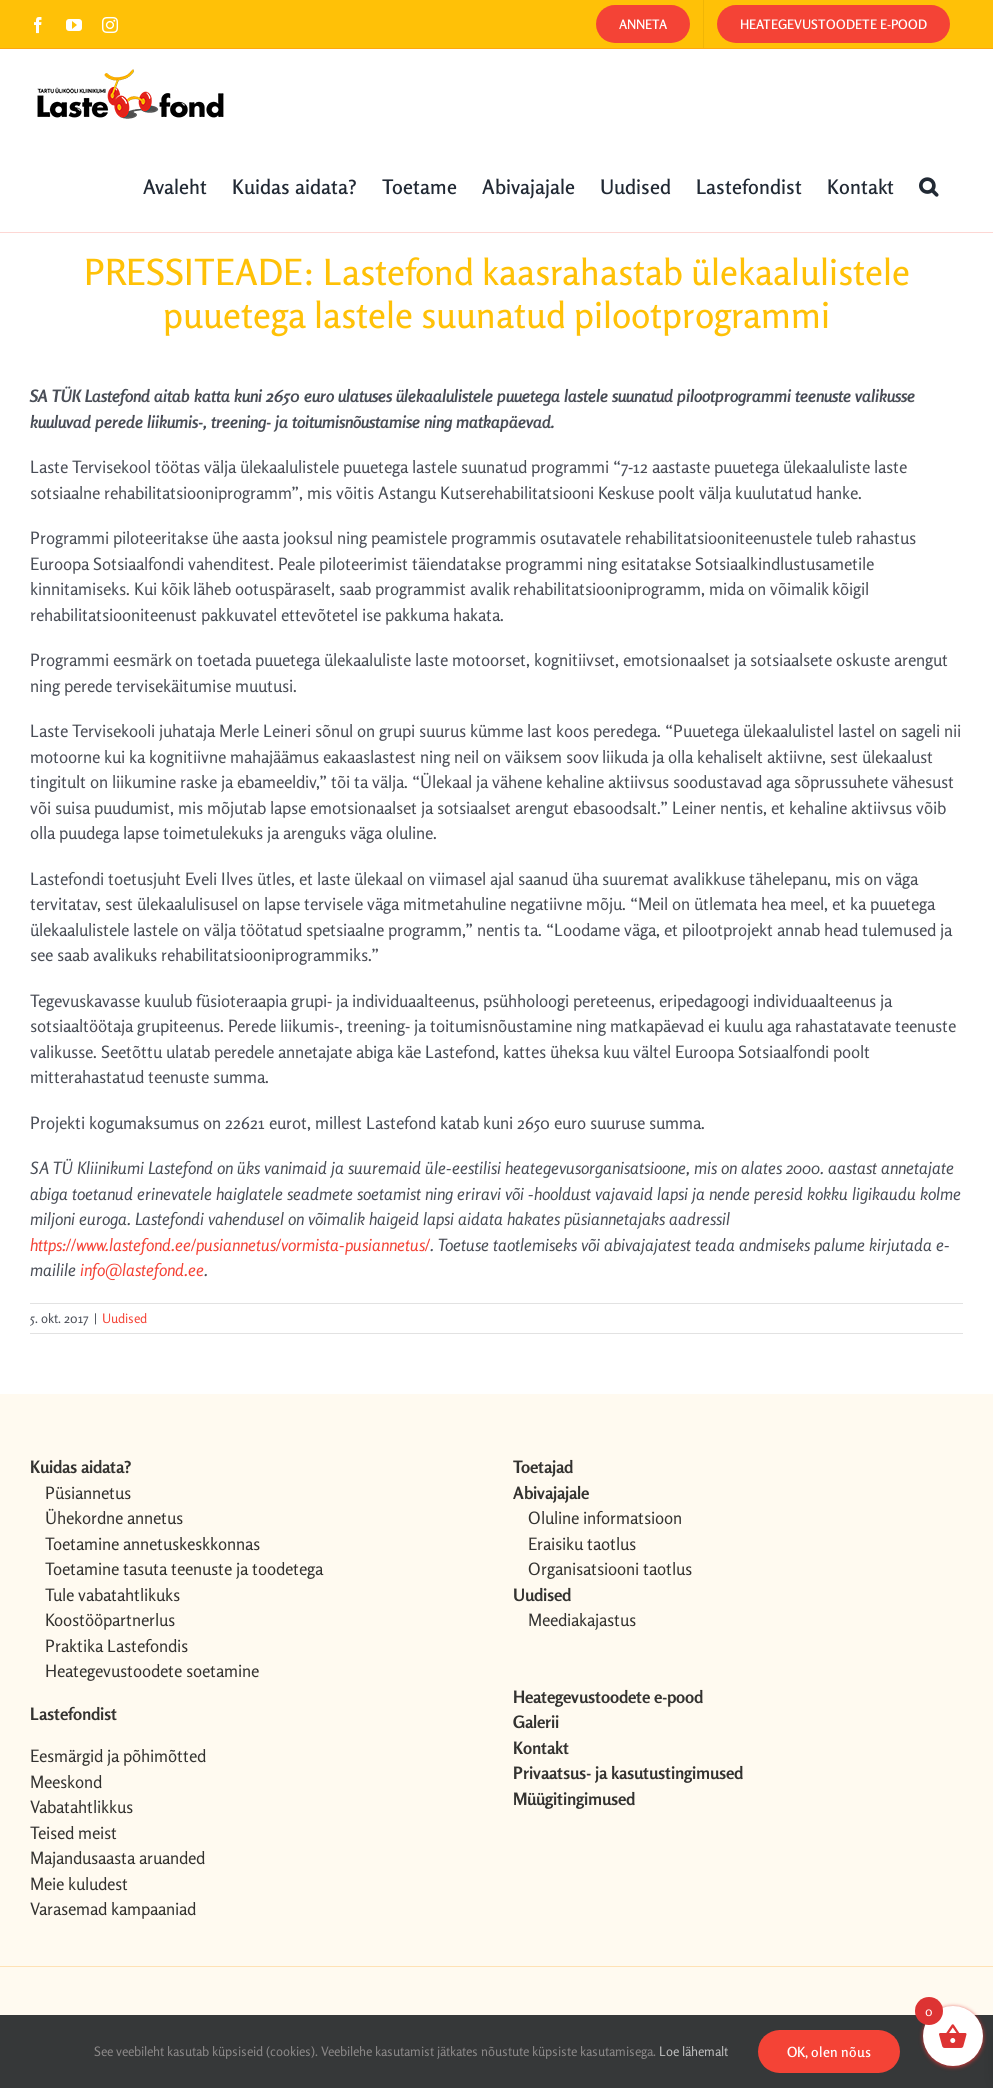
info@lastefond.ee (142, 1269)
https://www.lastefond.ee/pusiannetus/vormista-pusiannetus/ (230, 1244)
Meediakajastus (582, 1619)
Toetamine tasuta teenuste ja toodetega (184, 1568)
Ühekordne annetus (114, 1517)
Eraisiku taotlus (582, 1543)
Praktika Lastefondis (116, 1645)
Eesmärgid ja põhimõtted (118, 1755)
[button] (928, 185)
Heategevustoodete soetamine (152, 1670)
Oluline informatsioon (605, 1517)
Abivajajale (551, 1492)
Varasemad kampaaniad (113, 1908)
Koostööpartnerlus (110, 1619)
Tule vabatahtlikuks (112, 1594)
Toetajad (543, 1466)
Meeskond (66, 1781)
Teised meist (73, 1832)
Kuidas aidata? (80, 1466)
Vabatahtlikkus (81, 1806)
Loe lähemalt (693, 2051)
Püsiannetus (88, 1492)
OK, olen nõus (829, 2051)
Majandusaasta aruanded (117, 1857)
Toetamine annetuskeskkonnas (152, 1543)
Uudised (124, 1318)
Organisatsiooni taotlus (610, 1568)
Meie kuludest (79, 1883)
